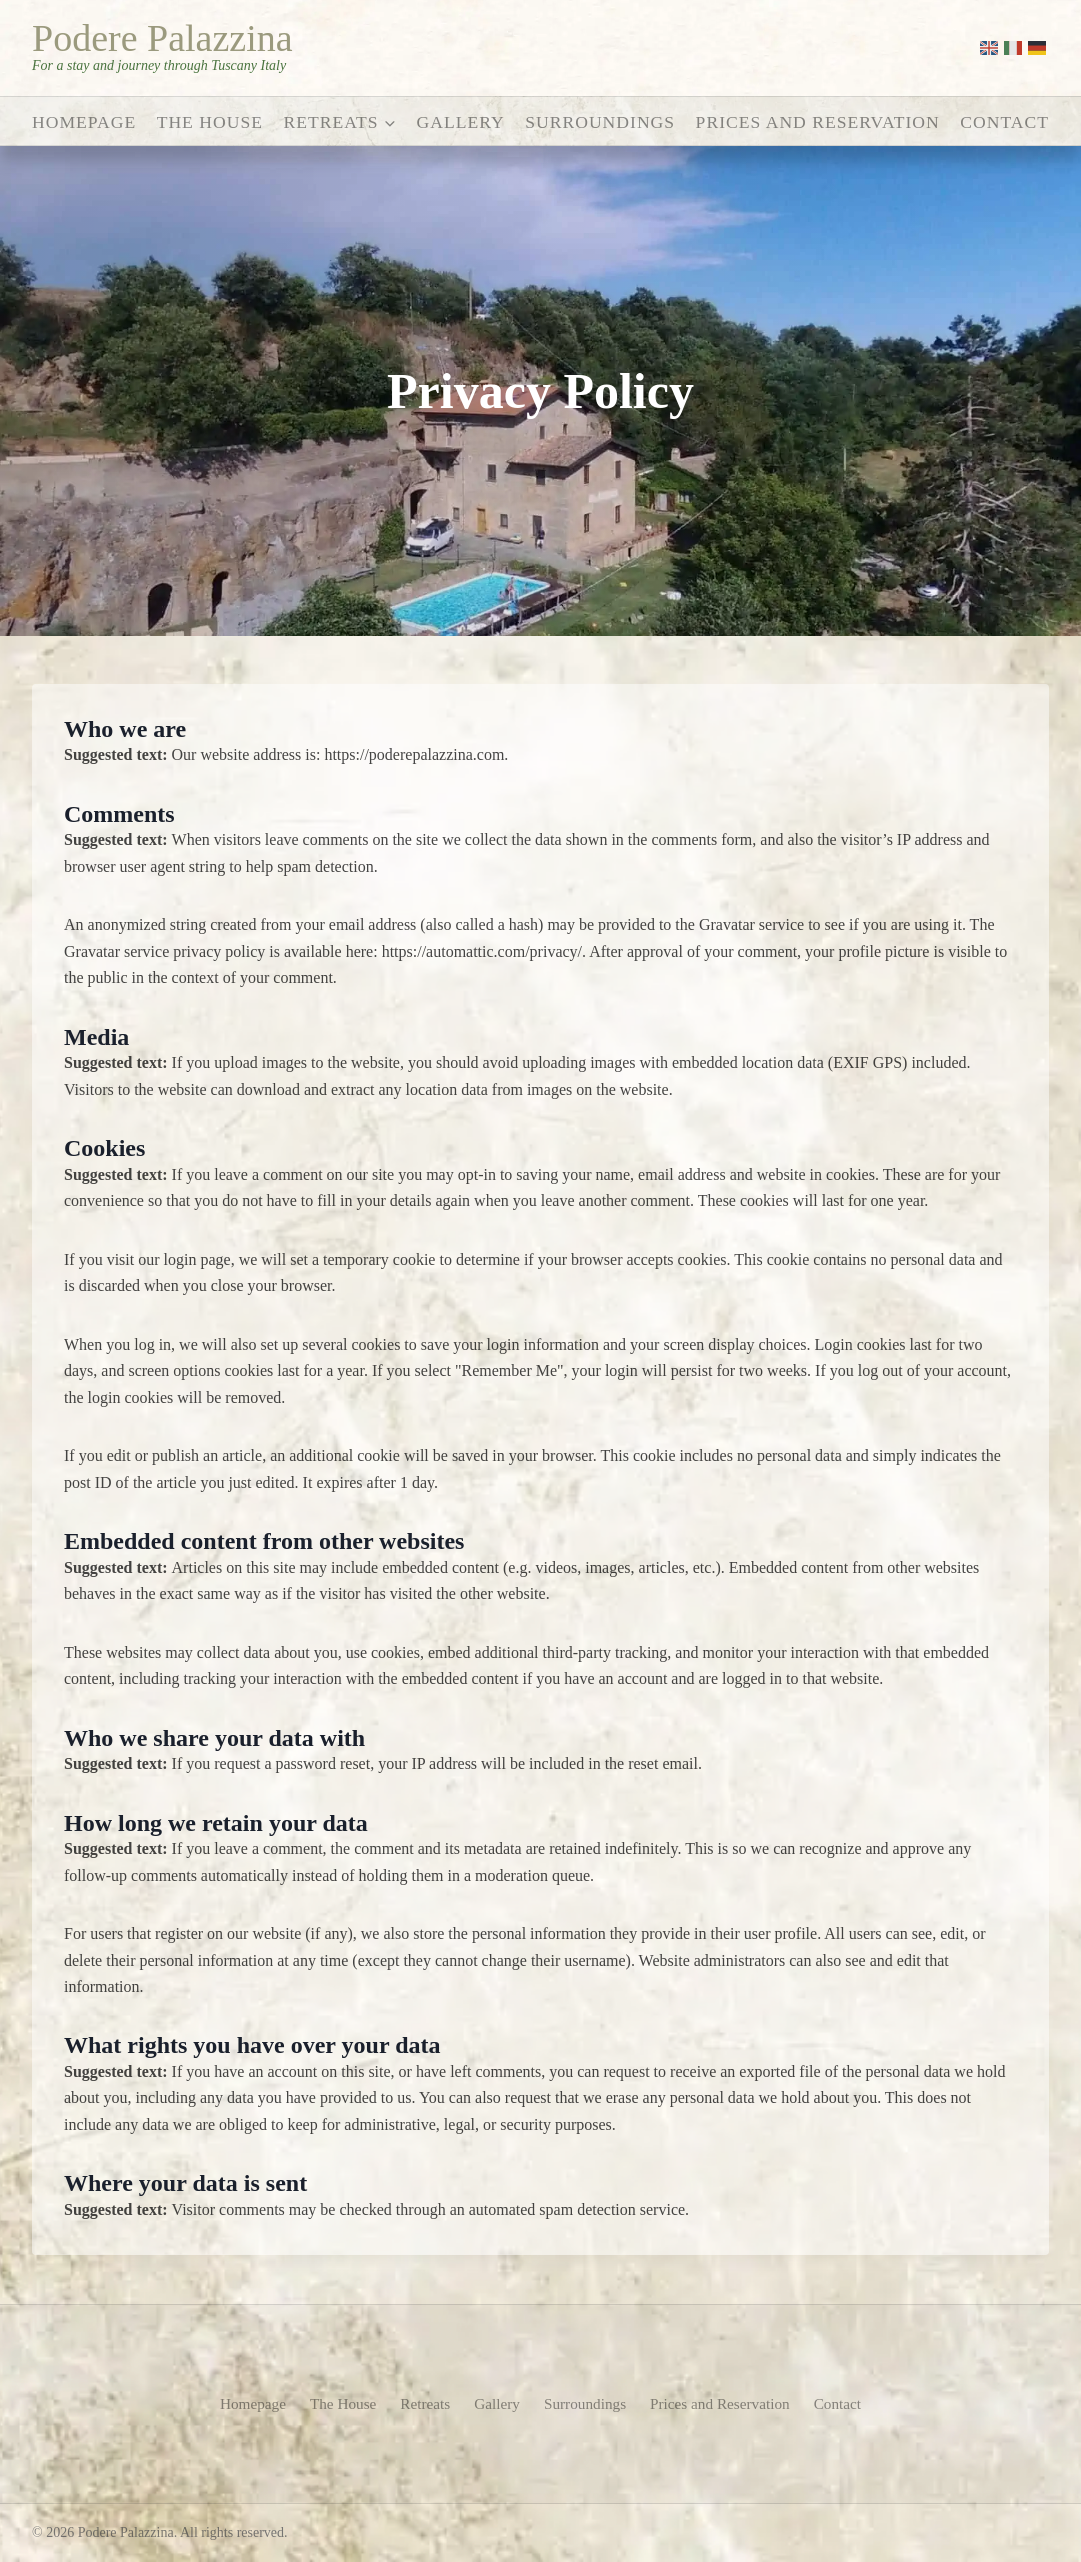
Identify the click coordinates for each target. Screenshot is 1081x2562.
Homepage (84, 122)
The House (210, 122)
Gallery (461, 122)
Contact (1004, 122)
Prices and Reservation (818, 122)
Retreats (421, 2402)
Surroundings (600, 122)
